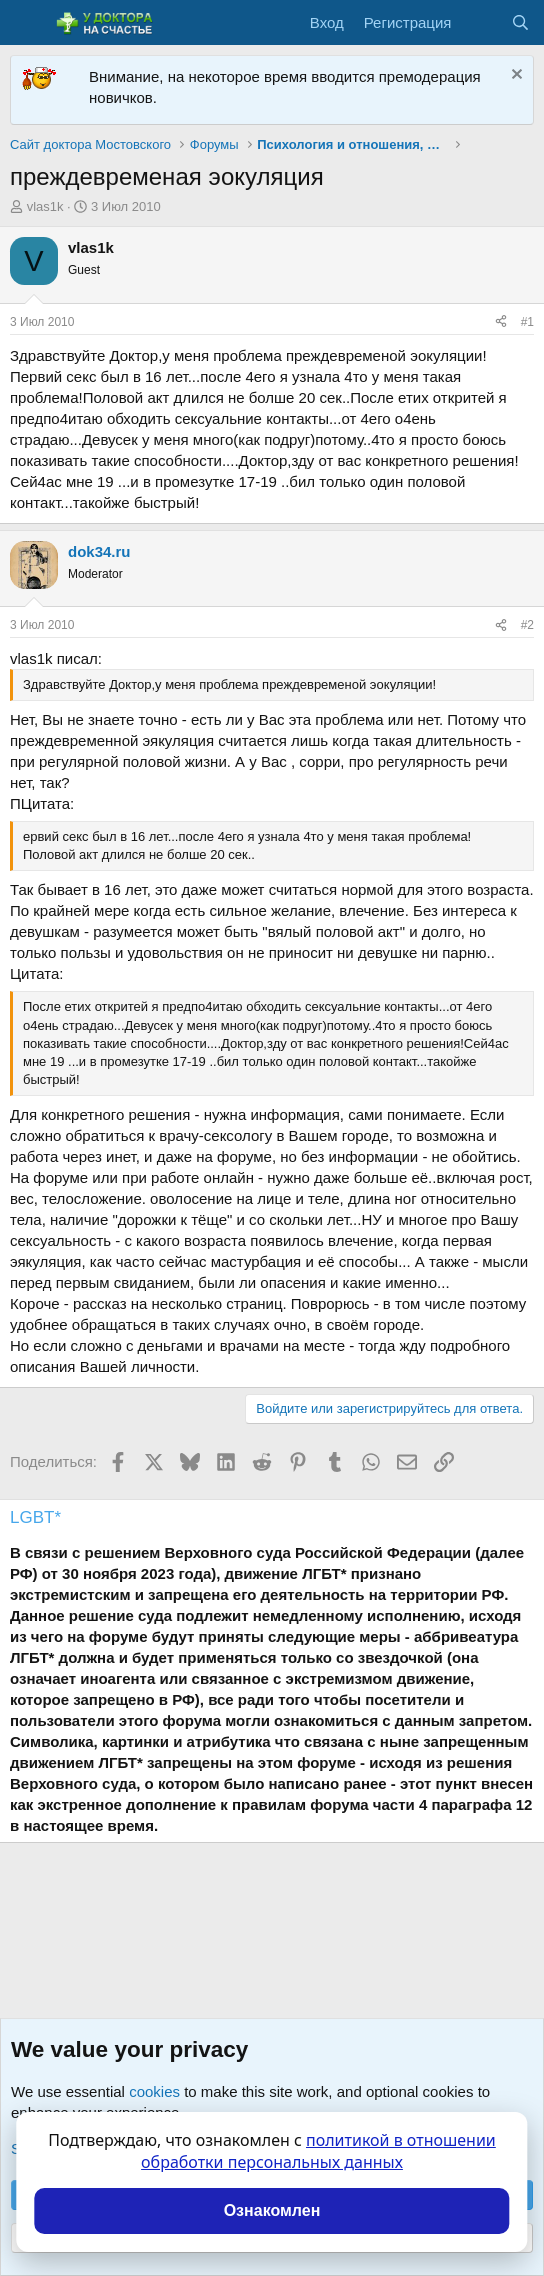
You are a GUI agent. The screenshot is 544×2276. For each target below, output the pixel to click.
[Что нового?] (480, 22)
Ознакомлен (272, 2210)
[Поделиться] (501, 322)
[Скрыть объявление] (514, 76)
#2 (527, 625)
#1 (527, 322)
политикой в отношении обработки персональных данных (318, 2151)
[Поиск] (520, 22)
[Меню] (27, 23)
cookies (154, 2091)
